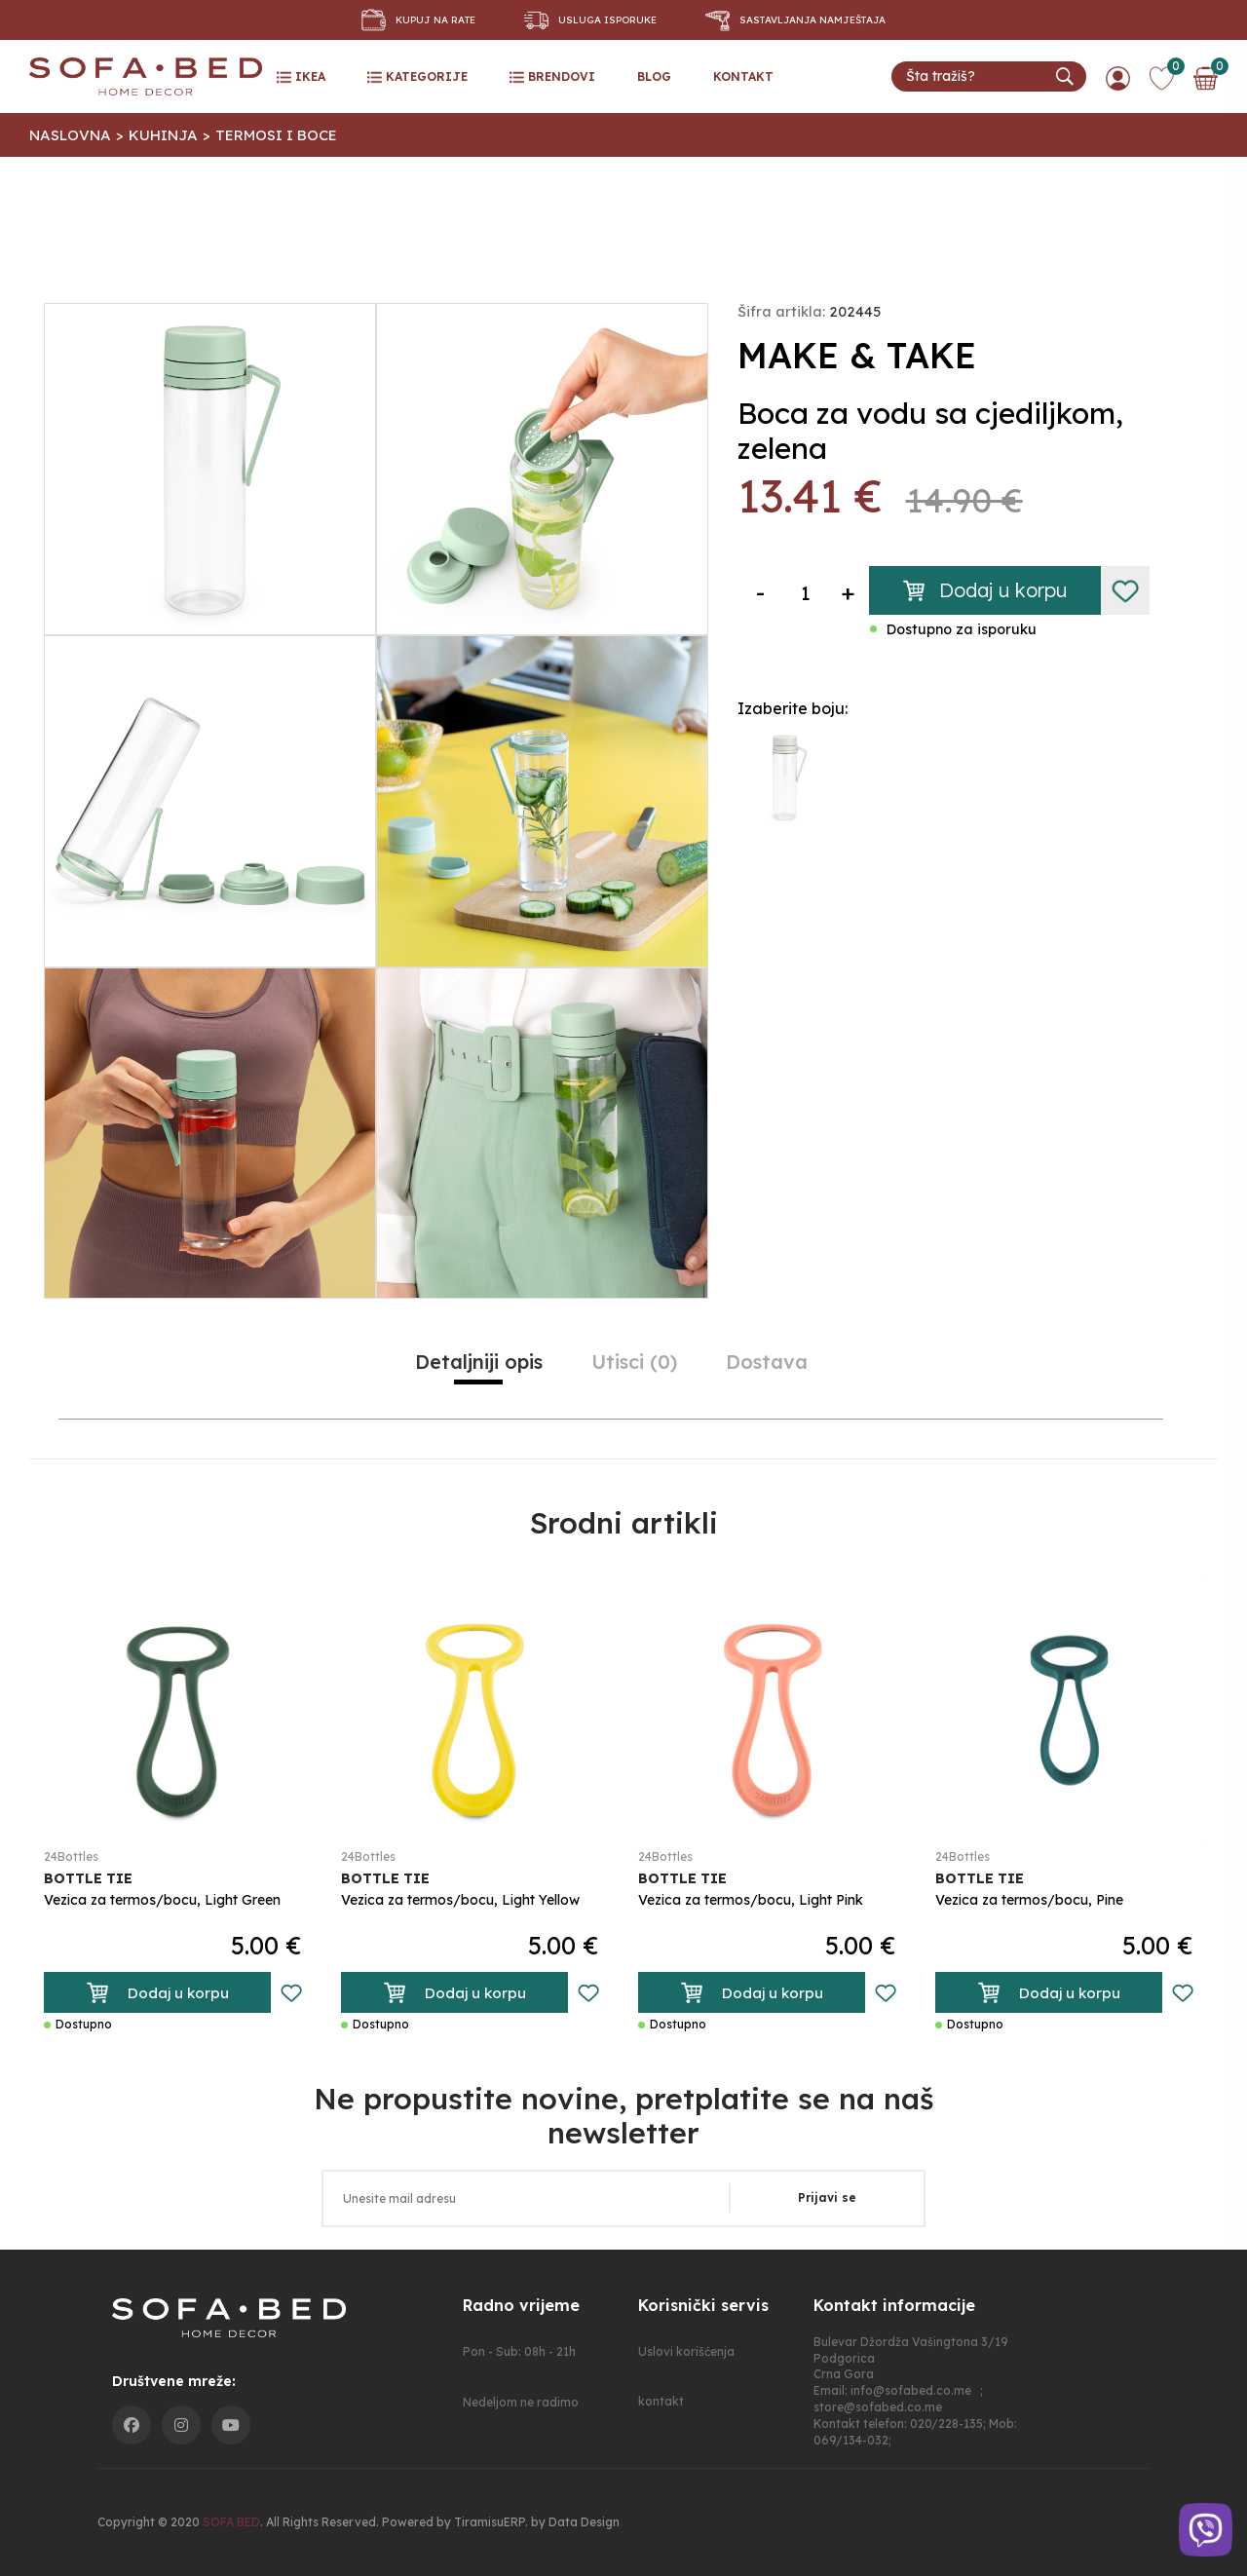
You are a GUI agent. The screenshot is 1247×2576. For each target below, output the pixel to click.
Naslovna (70, 135)
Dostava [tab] (767, 1361)
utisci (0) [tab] (634, 1361)
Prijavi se (827, 2197)
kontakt (743, 76)
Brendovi (552, 77)
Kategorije (417, 77)
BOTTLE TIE (88, 1878)
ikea (301, 77)
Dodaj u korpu (985, 590)
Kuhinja (163, 135)
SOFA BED (231, 2522)
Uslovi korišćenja (686, 2351)
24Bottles (71, 1857)
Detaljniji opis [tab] (479, 1361)
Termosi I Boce (276, 135)
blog (654, 76)
